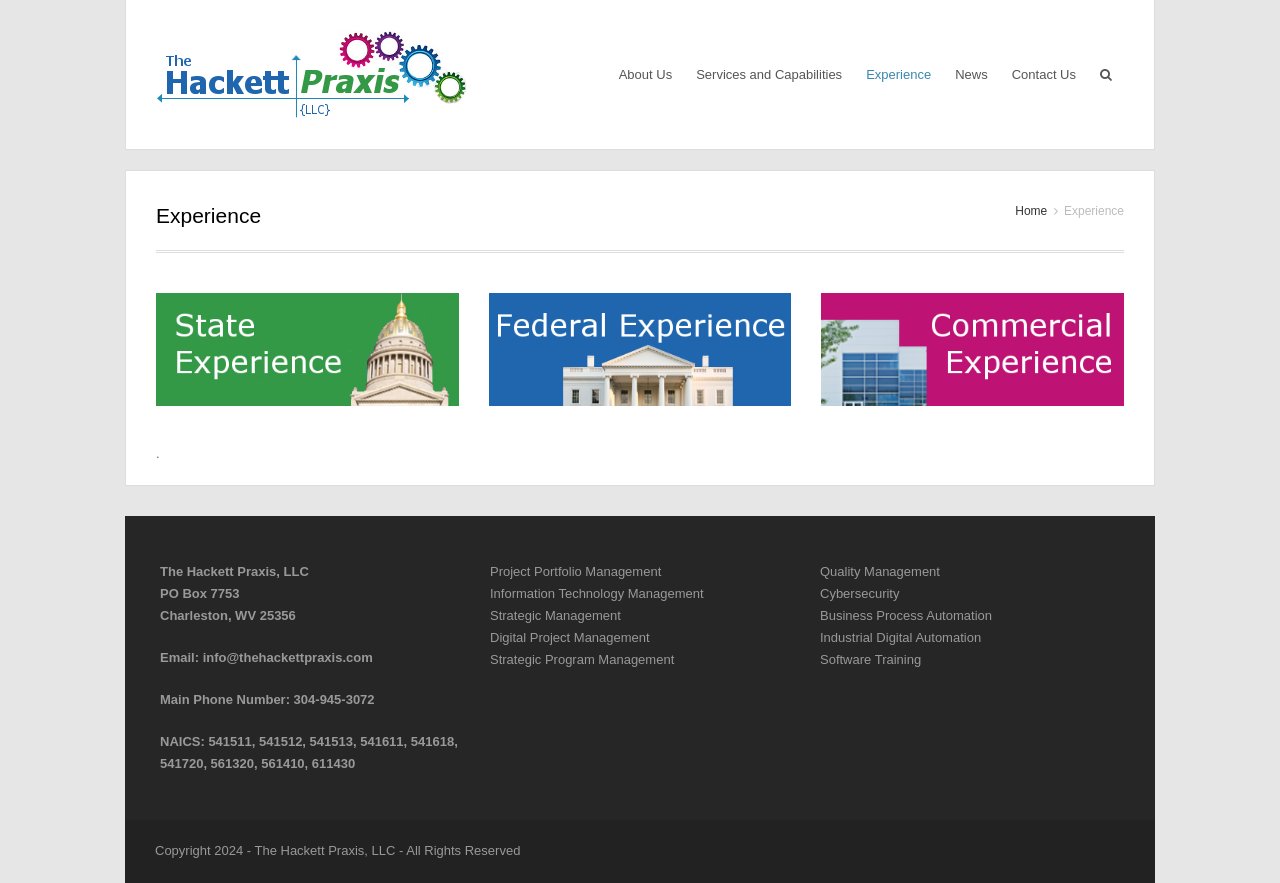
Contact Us (1044, 74)
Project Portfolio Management (575, 571)
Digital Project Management (570, 637)
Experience (898, 74)
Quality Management (880, 571)
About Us (645, 74)
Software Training (870, 659)
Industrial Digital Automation (900, 637)
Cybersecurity (859, 593)
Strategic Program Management (582, 659)
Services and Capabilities (769, 74)
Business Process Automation (906, 615)
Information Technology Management (597, 593)
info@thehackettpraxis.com (288, 657)
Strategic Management (555, 615)
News (971, 74)
